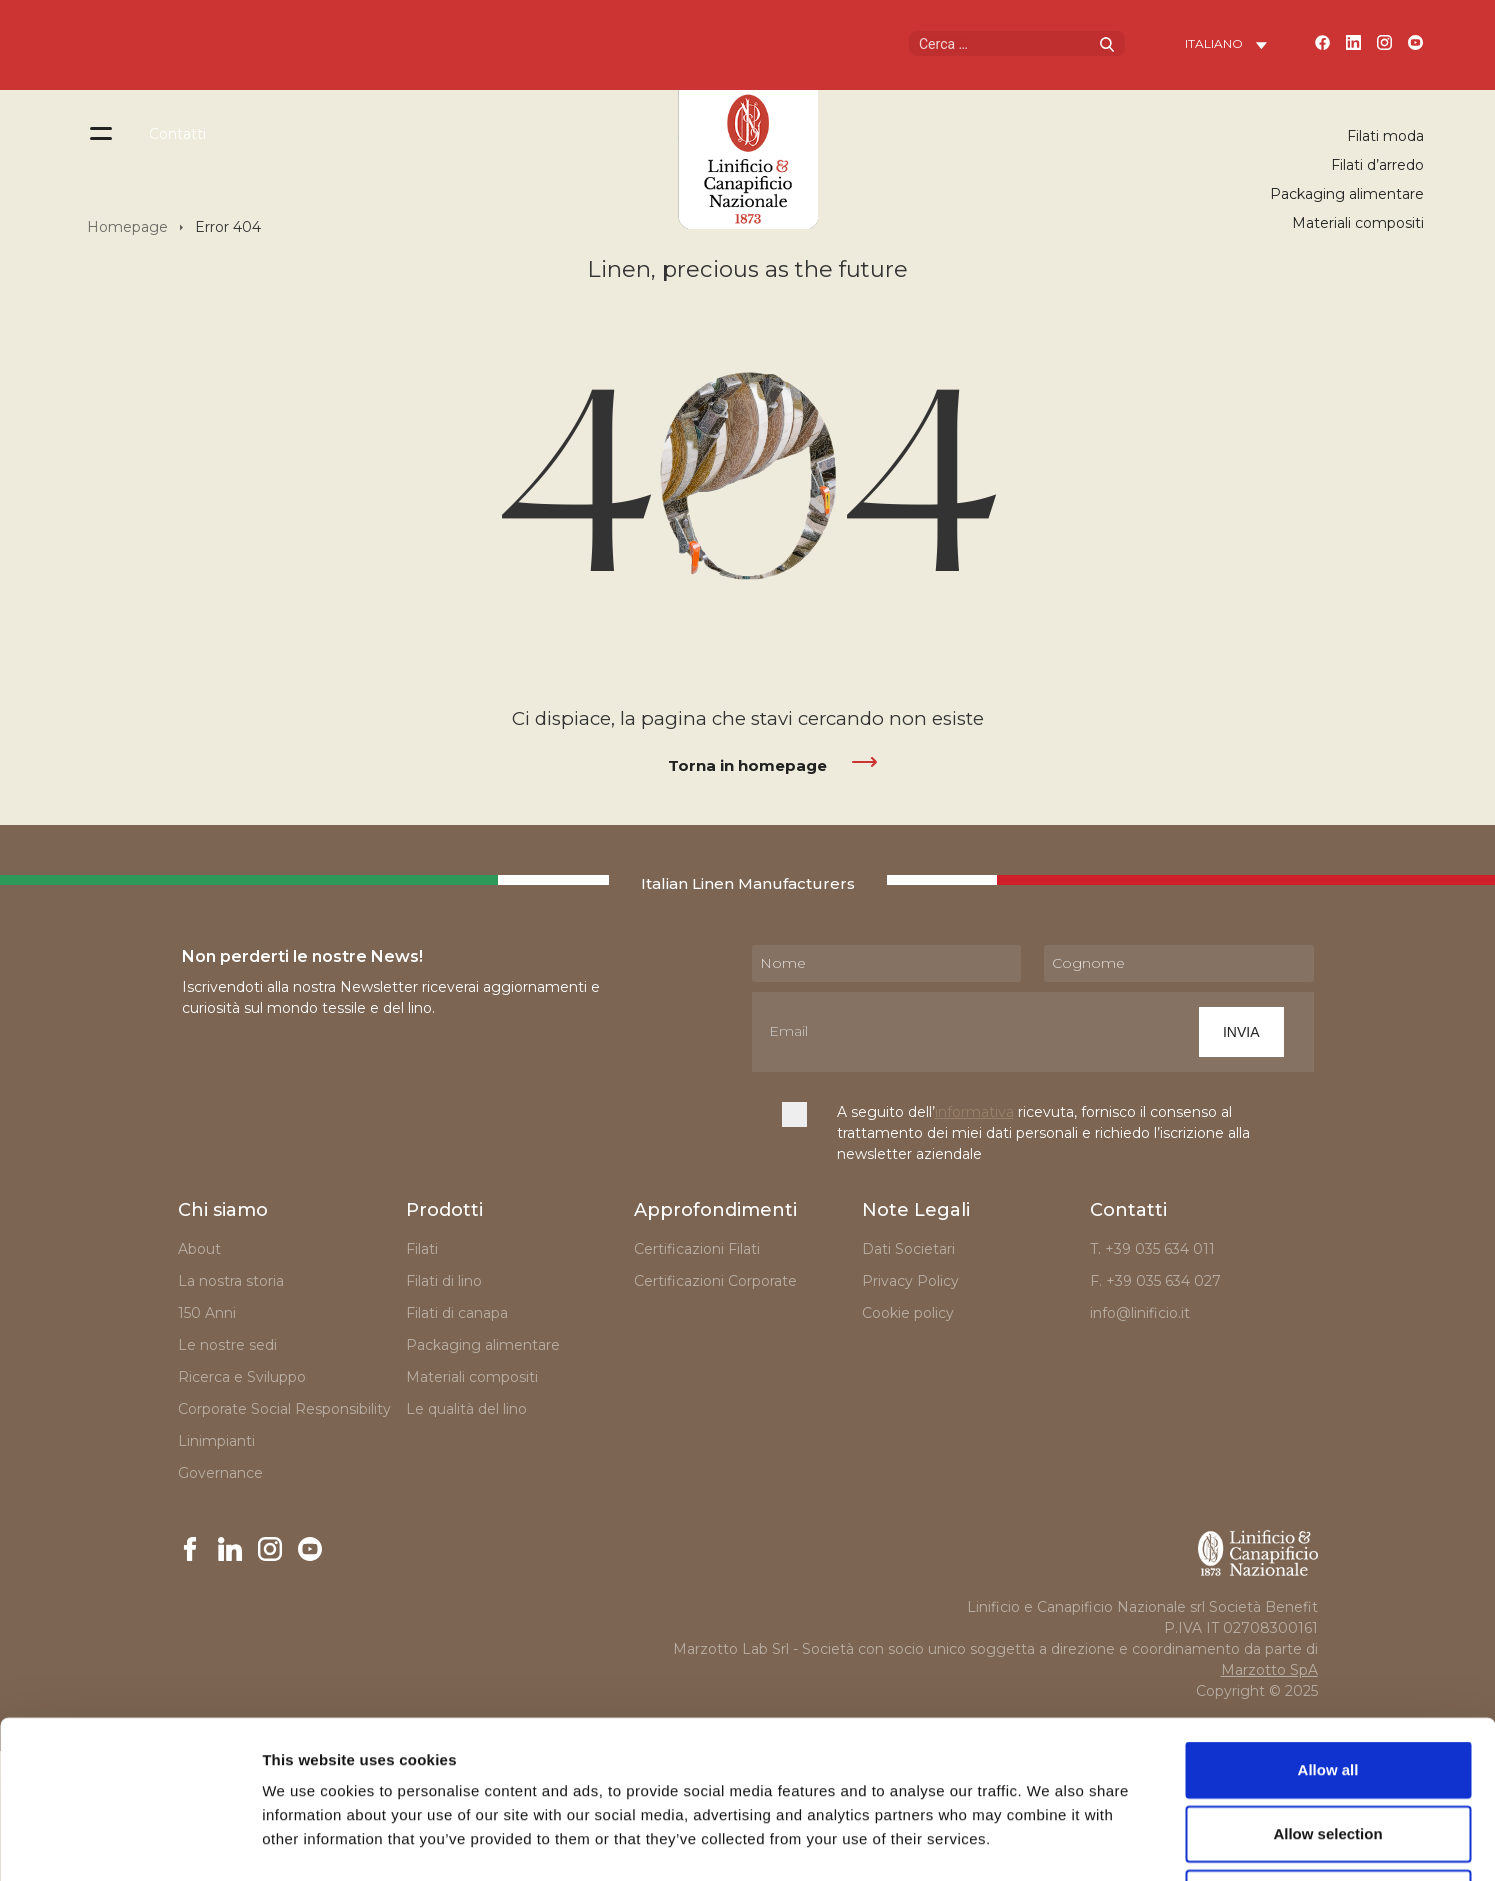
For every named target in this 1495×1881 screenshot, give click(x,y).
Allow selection (1327, 1685)
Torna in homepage (747, 765)
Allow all (1328, 1621)
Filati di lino (444, 1281)
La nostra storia (231, 1281)
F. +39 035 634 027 (1155, 1281)
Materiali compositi (1358, 223)
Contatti (177, 134)
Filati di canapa (457, 1313)
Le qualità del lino (466, 1409)
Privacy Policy (910, 1281)
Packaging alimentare (1347, 194)
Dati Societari (908, 1249)
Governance (220, 1473)
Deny (1328, 1749)
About (199, 1249)
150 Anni (207, 1313)
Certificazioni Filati (697, 1249)
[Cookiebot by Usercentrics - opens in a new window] (129, 1842)
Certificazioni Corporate (719, 1281)
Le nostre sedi (227, 1345)
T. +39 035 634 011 (1152, 1249)
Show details (1049, 1841)
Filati (422, 1249)
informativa (974, 1112)
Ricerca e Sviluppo (242, 1377)
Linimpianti (216, 1441)
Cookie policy (908, 1313)
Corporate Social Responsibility (284, 1409)
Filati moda (1385, 136)
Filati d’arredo (1377, 165)
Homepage (127, 227)
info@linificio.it (1140, 1313)
